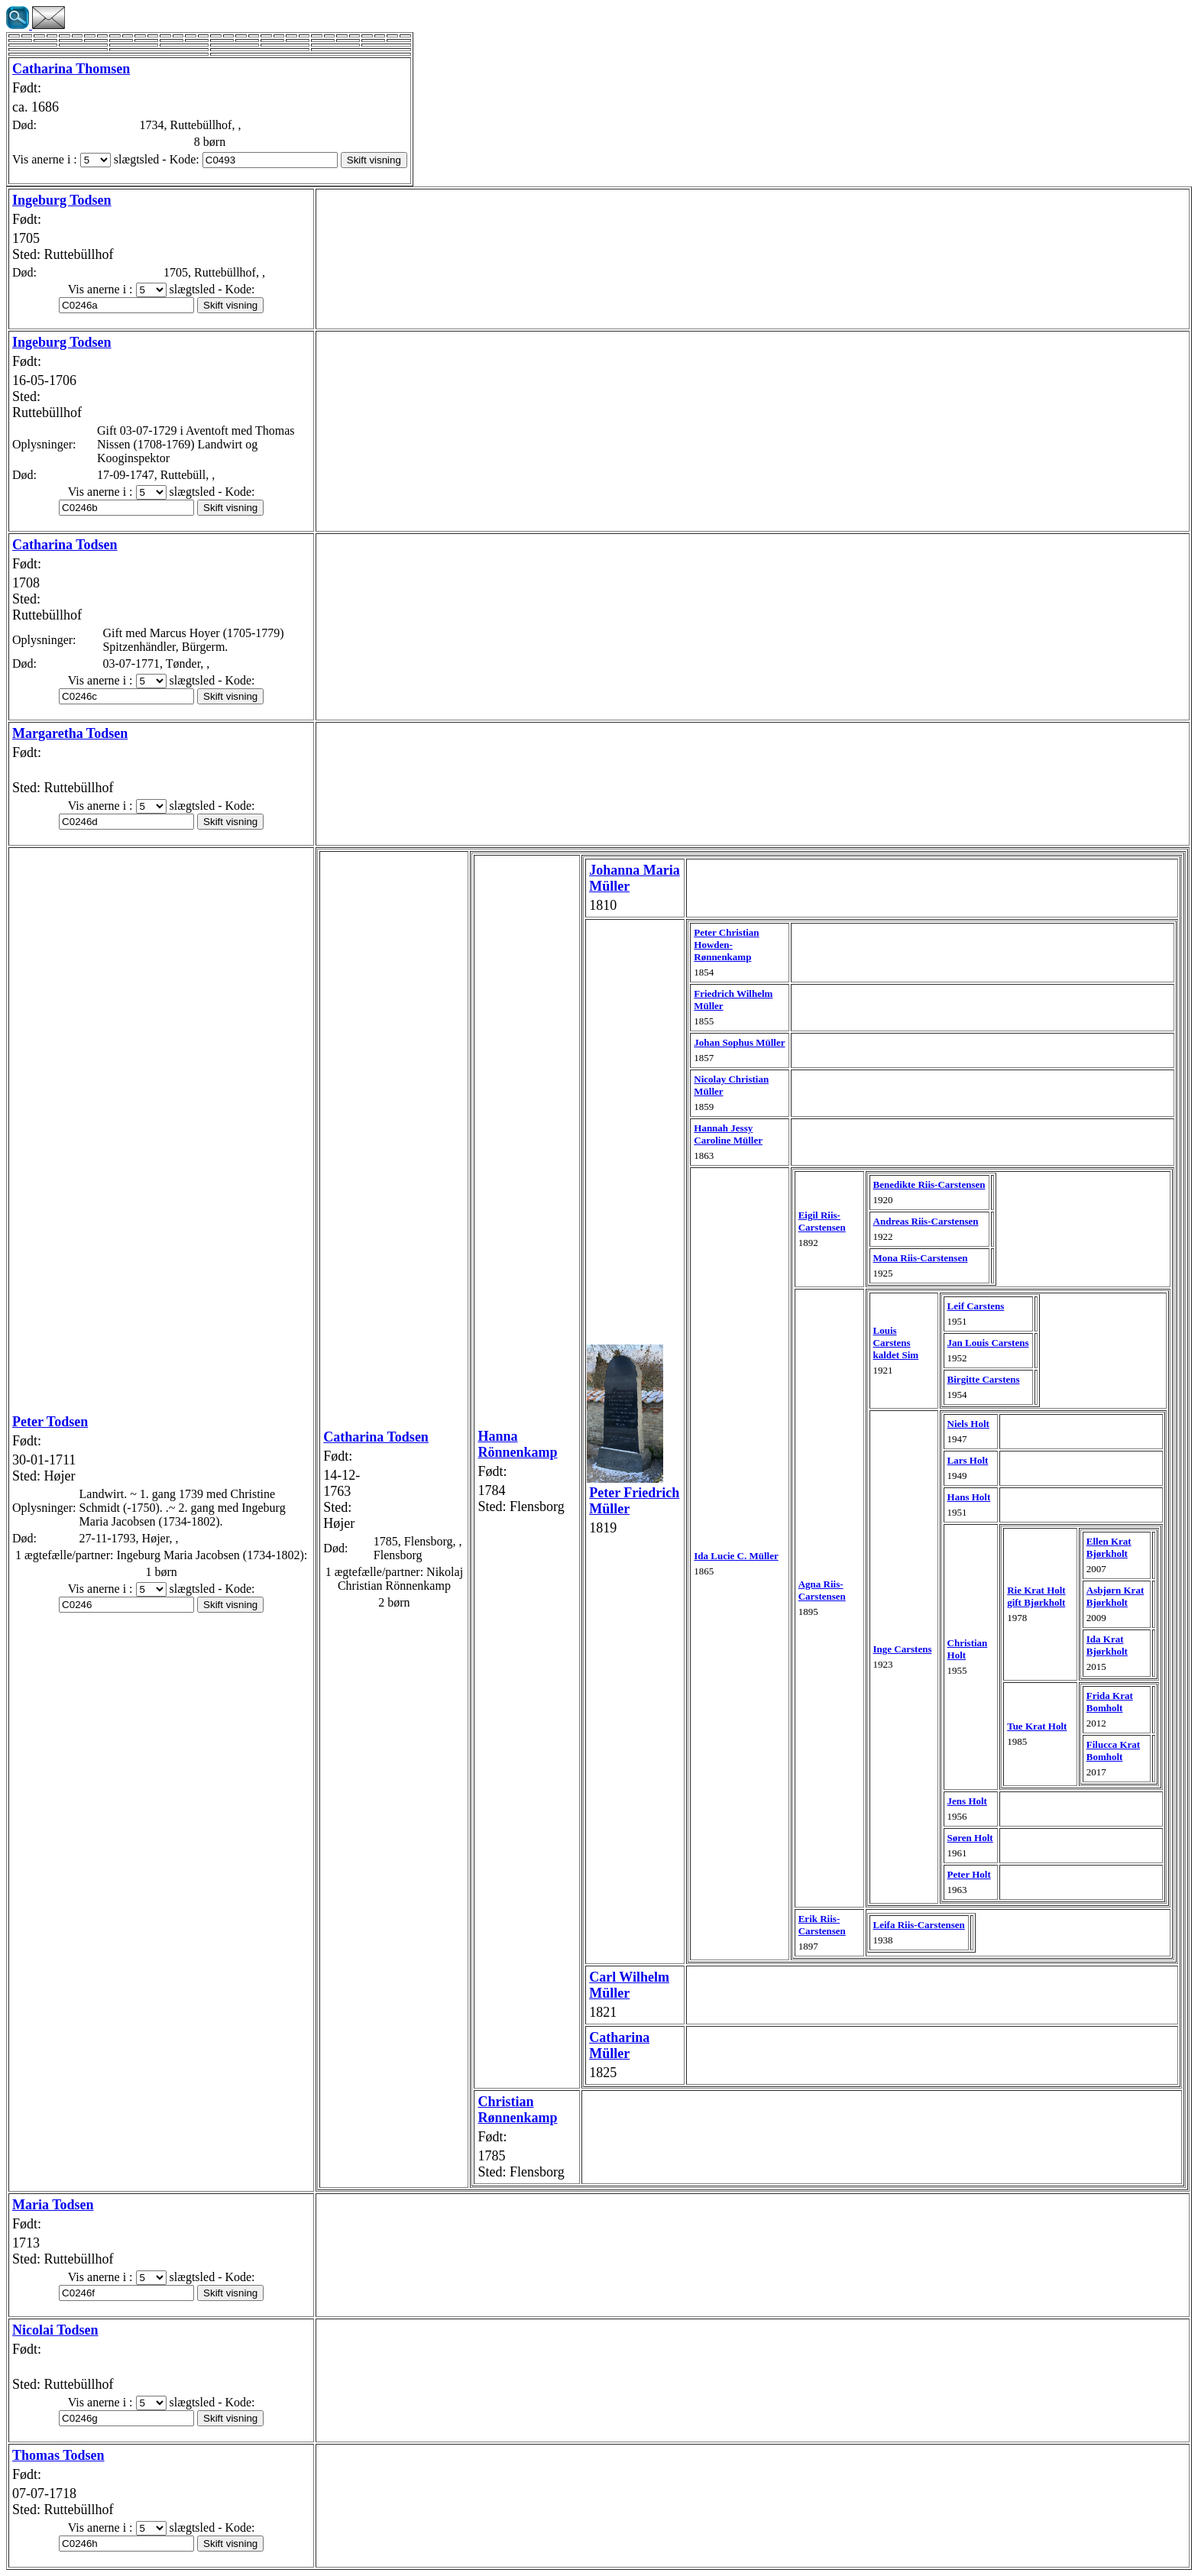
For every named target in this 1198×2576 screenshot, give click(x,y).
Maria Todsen (53, 2204)
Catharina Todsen (65, 544)
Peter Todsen (50, 1421)
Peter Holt (969, 1874)
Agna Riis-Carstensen (822, 1590)
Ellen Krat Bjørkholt (1109, 1547)
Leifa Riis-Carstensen (919, 1924)
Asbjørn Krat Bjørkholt (1115, 1596)
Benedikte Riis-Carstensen (929, 1184)
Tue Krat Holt (1037, 1726)
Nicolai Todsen (55, 2330)
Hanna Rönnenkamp (517, 1444)
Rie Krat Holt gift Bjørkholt (1036, 1596)
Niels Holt (968, 1423)
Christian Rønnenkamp (517, 2109)
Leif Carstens (976, 1306)
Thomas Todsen (58, 2455)
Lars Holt (968, 1460)
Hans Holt (969, 1497)
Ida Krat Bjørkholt (1107, 1645)
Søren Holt (970, 1837)
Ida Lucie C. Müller (736, 1555)
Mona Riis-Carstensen (920, 1258)
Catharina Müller (619, 2045)
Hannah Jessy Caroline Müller (728, 1134)
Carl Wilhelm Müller (629, 1985)
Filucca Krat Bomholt (1113, 1750)
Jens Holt (967, 1801)
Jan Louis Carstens (988, 1342)
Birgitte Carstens (983, 1379)
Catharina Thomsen (71, 68)
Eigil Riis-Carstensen (822, 1221)
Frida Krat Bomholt (1109, 1702)
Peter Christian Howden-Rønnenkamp (726, 945)
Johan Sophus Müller (739, 1042)
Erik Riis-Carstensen (822, 1925)
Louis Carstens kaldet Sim (896, 1343)
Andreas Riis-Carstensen (926, 1221)
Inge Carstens (902, 1649)
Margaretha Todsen (70, 733)
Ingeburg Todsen (62, 200)
